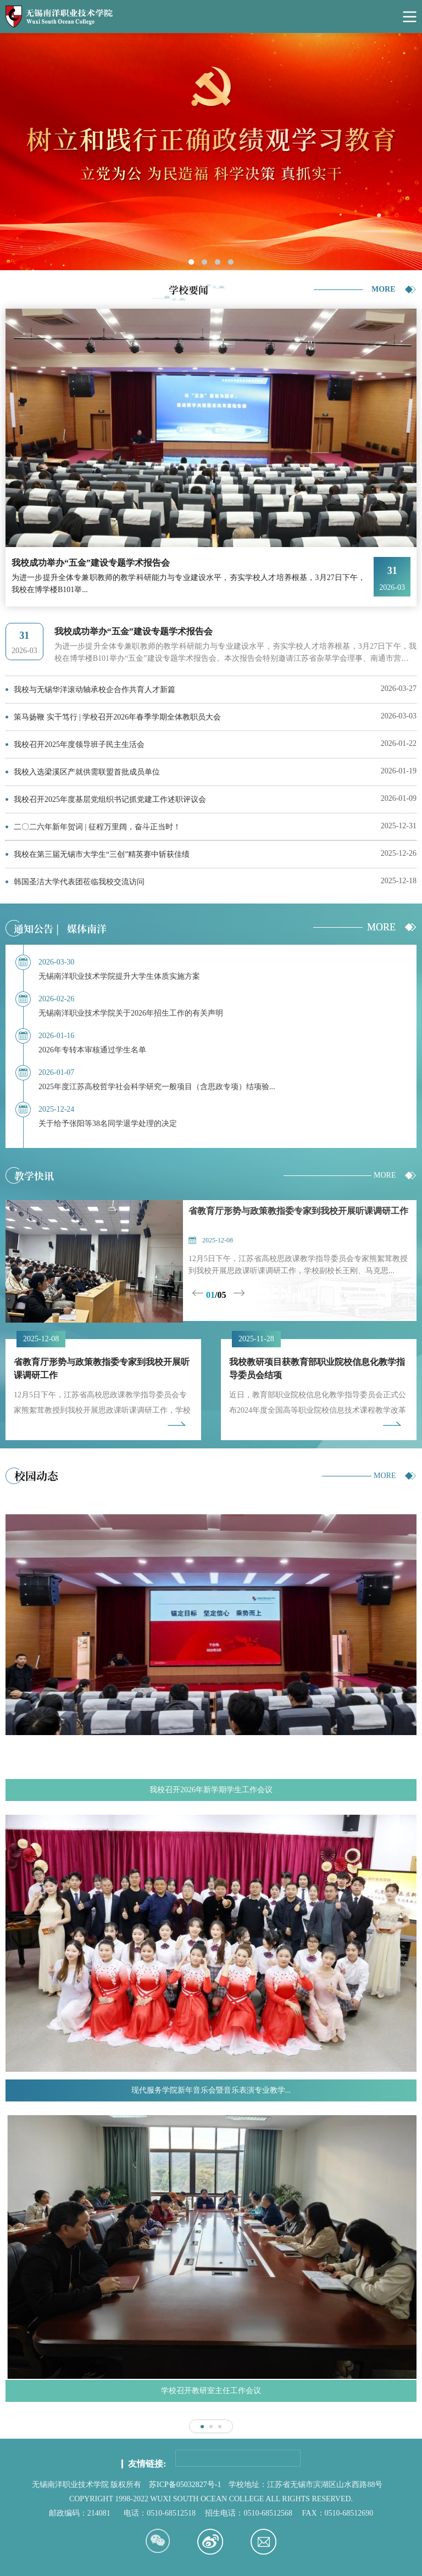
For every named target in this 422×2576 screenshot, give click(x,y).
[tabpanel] (211, 151)
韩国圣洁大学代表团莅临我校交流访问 (79, 882)
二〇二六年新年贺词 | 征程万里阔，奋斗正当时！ (97, 827)
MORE (383, 289)
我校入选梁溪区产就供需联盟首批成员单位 (87, 772)
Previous (199, 1293)
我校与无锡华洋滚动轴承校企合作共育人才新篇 (94, 689)
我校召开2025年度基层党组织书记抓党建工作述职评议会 (110, 799)
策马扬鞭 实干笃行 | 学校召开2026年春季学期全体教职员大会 (117, 717)
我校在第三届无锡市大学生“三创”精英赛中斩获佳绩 (102, 854)
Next (240, 1293)
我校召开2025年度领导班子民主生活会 (79, 744)
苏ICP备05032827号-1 (185, 2484)
